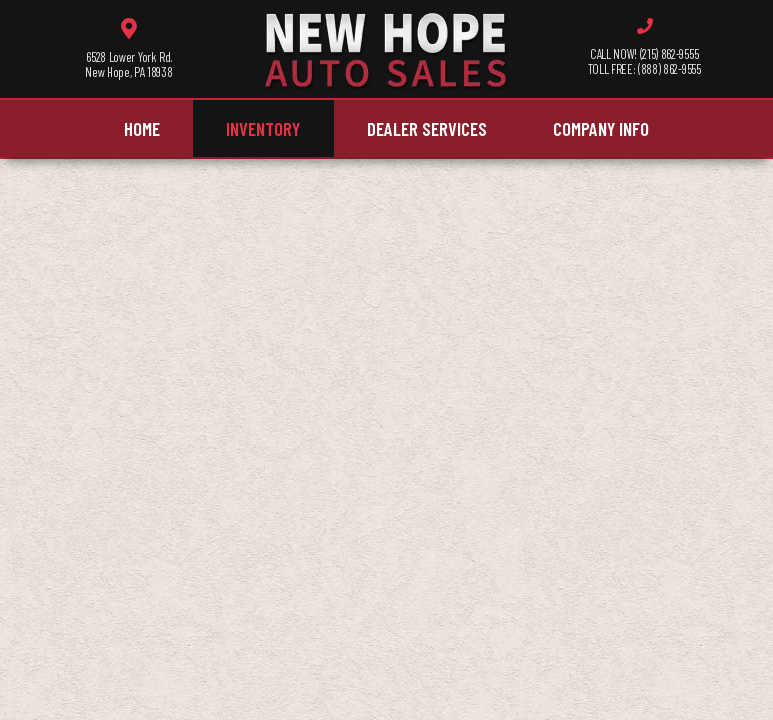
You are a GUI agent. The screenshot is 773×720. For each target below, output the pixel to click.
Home (142, 128)
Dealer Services (427, 128)
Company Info (601, 128)
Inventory (263, 128)
